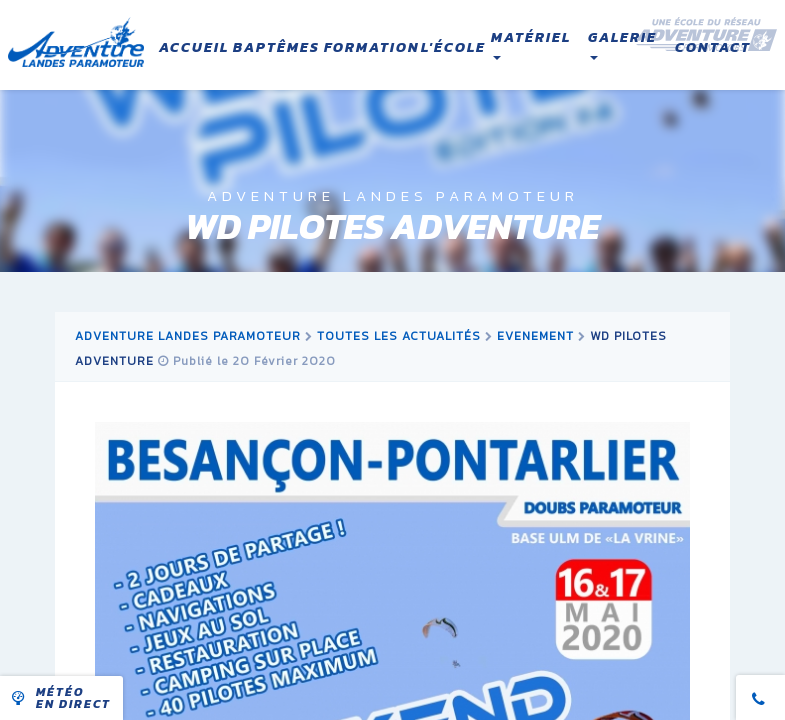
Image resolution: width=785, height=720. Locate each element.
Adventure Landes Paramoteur (188, 336)
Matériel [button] (531, 44)
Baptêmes (276, 47)
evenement (535, 336)
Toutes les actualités (399, 336)
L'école (453, 47)
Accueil (194, 47)
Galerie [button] (622, 44)
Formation (372, 47)
